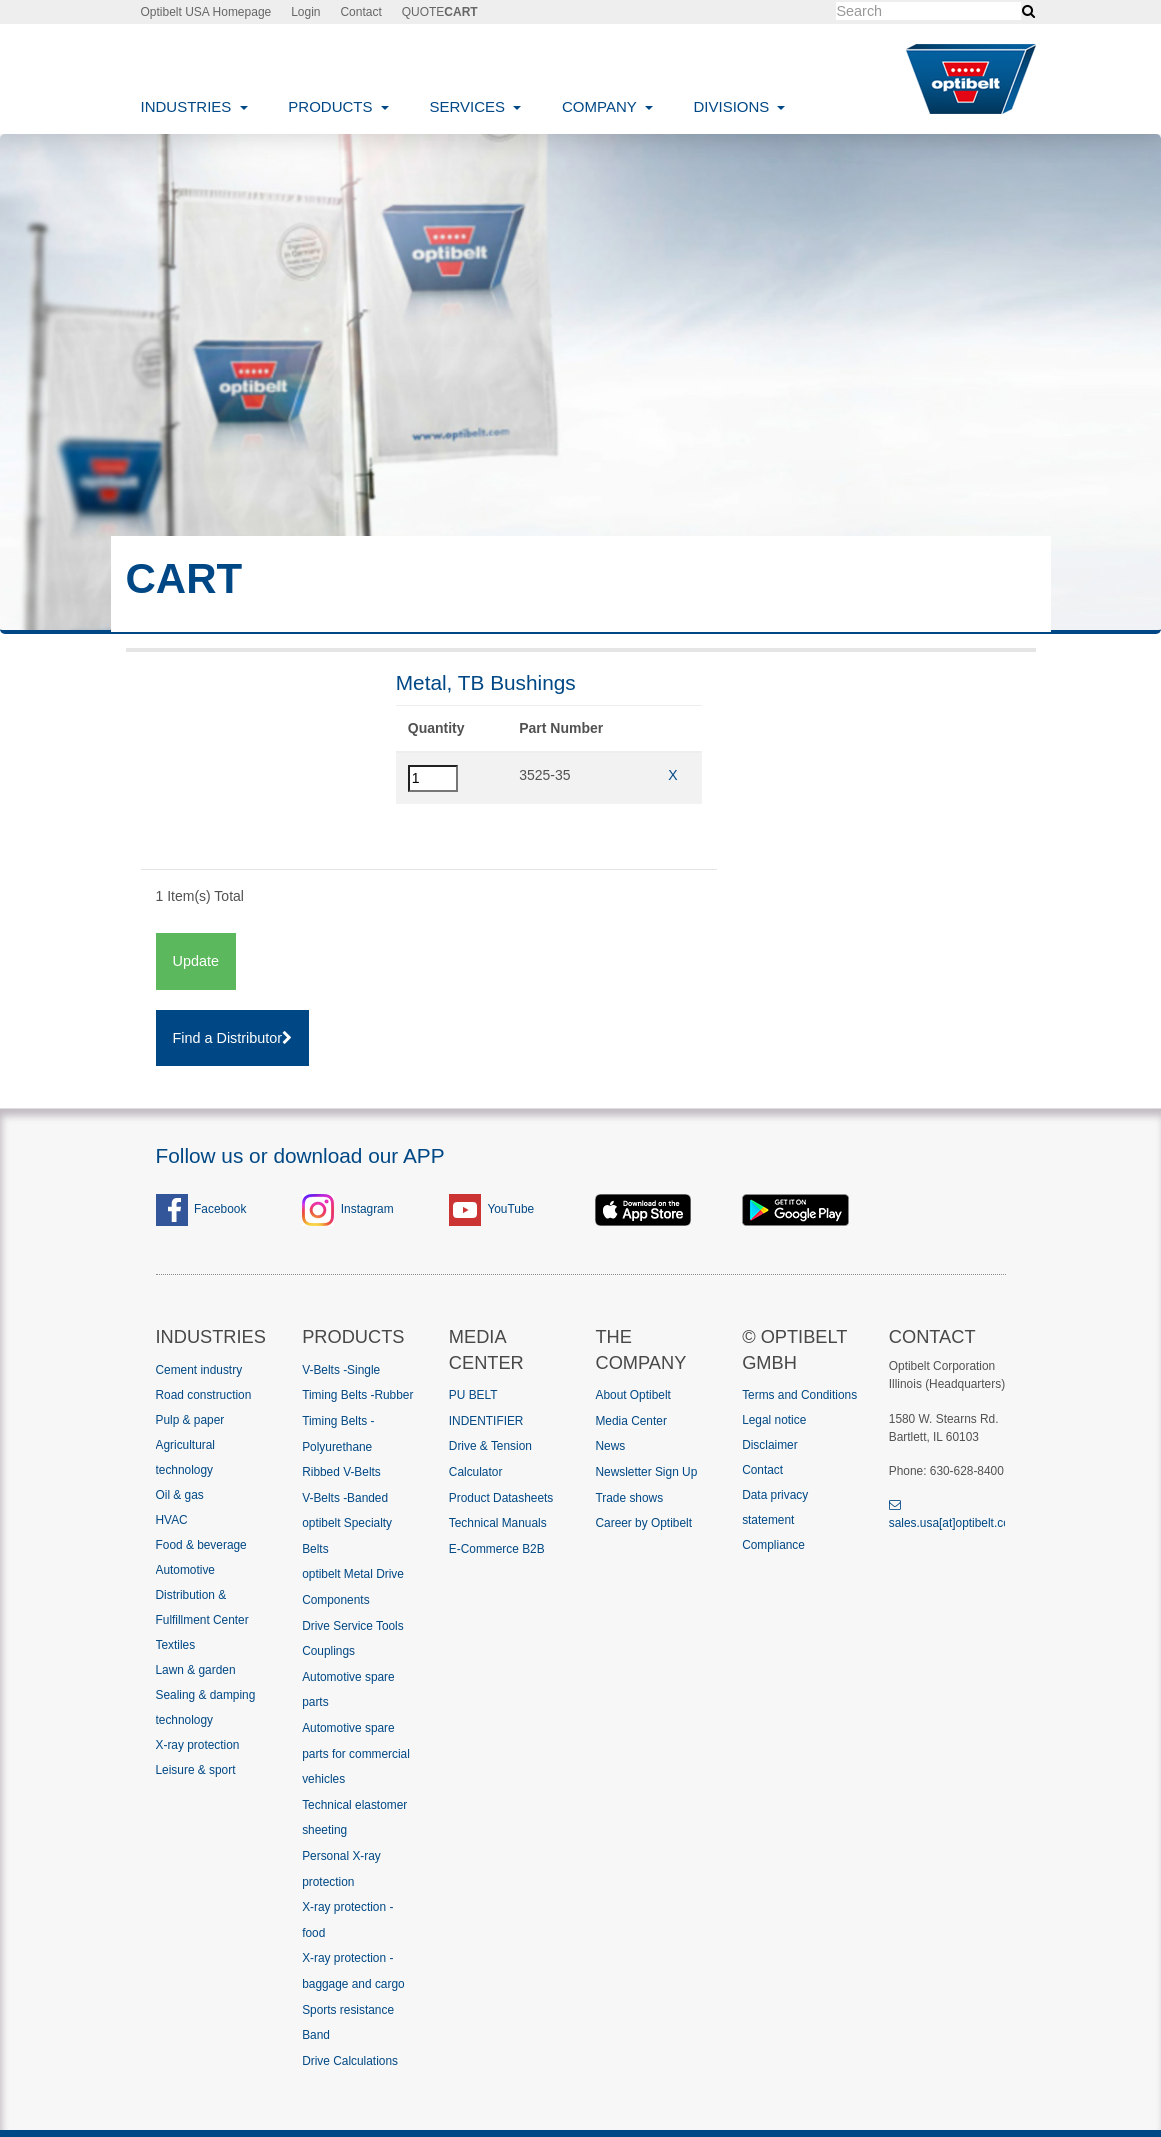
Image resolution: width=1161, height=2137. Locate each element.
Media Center (630, 1421)
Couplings (328, 1651)
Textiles (176, 1645)
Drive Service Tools (353, 1626)
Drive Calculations (350, 2061)
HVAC (172, 1520)
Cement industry (199, 1370)
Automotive (185, 1570)
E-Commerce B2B (497, 1549)
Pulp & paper (190, 1420)
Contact (360, 12)
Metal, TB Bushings (486, 682)
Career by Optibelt (643, 1523)
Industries (188, 106)
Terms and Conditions (799, 1395)
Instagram (367, 1209)
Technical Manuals (498, 1523)
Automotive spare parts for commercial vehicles (356, 1753)
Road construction (204, 1395)
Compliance (773, 1545)
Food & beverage (201, 1545)
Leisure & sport (196, 1770)
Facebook (201, 1209)
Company (601, 106)
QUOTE (440, 12)
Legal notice (774, 1420)
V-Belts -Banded (345, 1498)
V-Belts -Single (341, 1370)
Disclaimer (770, 1445)
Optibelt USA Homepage (206, 12)
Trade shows (629, 1498)
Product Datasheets (501, 1498)
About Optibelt (632, 1395)
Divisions (733, 106)
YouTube (510, 1209)
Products (332, 106)
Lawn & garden (196, 1670)
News (610, 1446)
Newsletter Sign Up (646, 1472)
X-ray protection (198, 1745)
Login (305, 12)
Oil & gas (180, 1495)
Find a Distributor (233, 1038)
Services (469, 106)
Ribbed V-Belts (341, 1472)
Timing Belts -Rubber (357, 1395)
